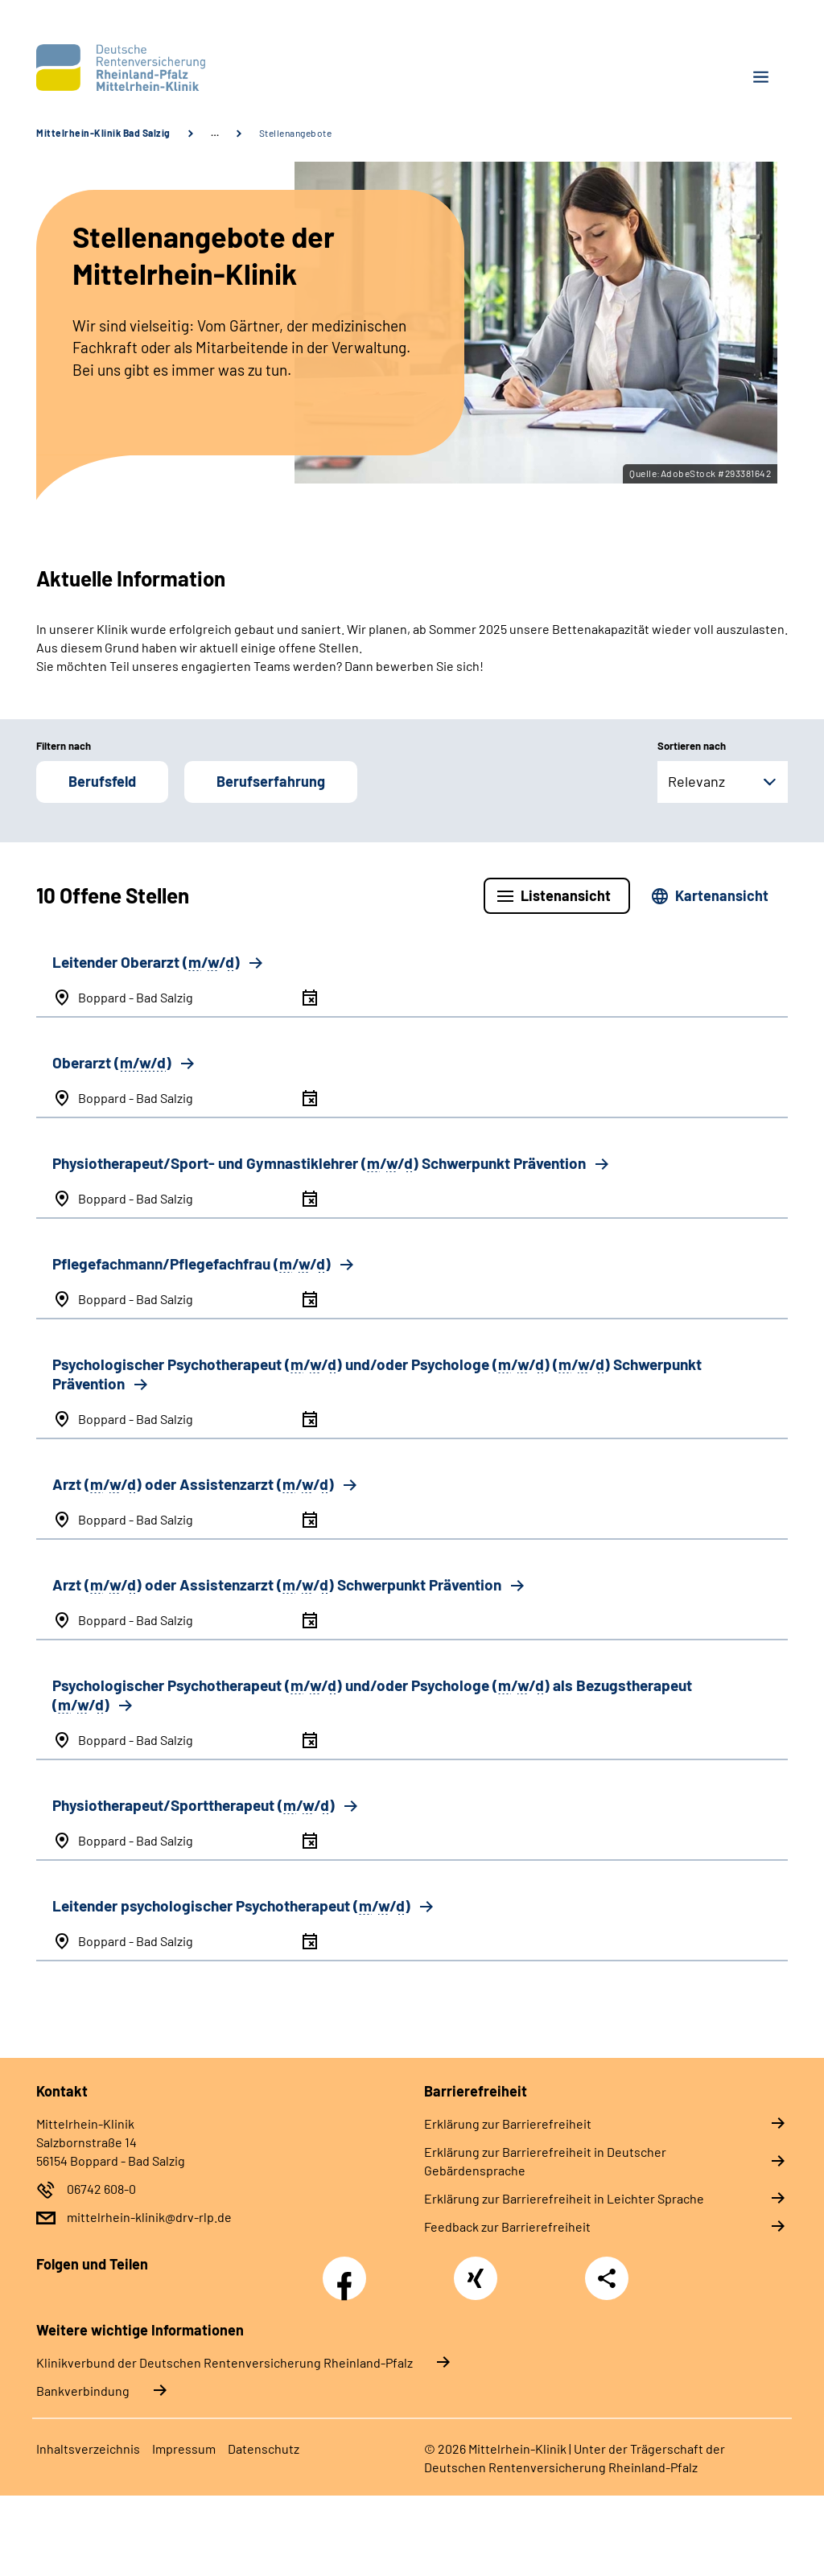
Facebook (348, 2269)
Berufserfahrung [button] (270, 781)
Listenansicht (566, 895)
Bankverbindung (83, 2390)
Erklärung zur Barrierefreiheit (507, 2123)
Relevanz (696, 781)
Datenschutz (263, 2448)
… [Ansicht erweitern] (215, 133)
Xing (475, 2269)
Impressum (184, 2448)
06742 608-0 (101, 2188)
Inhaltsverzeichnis (88, 2448)
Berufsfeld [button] (102, 781)
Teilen (607, 2278)
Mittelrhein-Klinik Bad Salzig (103, 132)
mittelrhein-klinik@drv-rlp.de (149, 2216)
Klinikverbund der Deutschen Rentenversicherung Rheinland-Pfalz (224, 2362)
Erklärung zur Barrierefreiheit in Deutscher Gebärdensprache (545, 2161)
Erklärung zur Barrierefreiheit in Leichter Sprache (564, 2198)
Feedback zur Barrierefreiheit (507, 2226)
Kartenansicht (721, 895)
